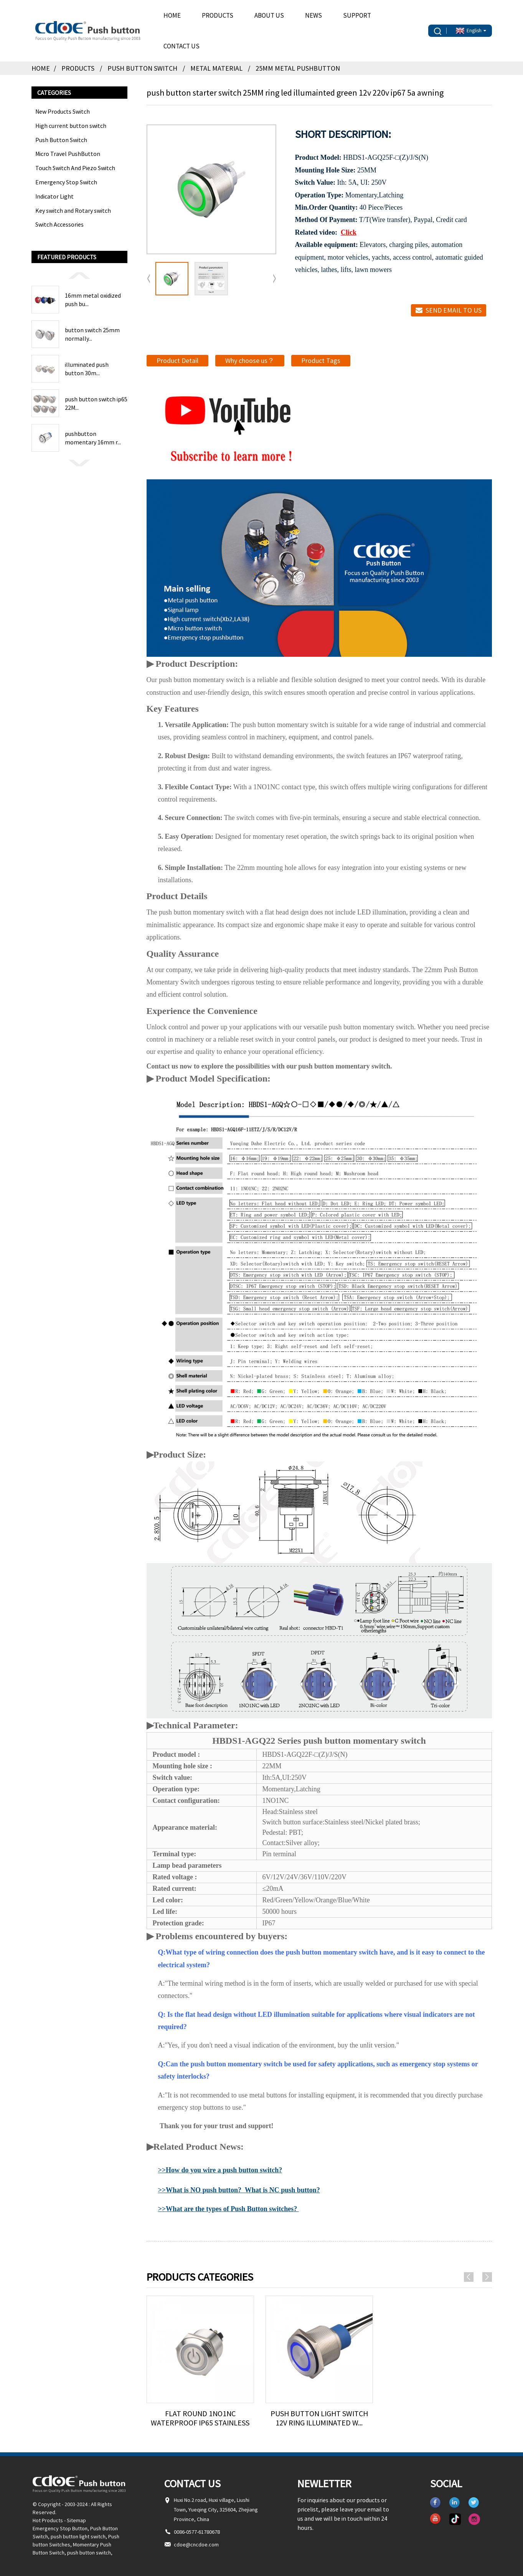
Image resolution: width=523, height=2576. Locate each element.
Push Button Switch (142, 68)
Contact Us (181, 46)
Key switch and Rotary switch (73, 210)
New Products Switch (62, 111)
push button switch (89, 2552)
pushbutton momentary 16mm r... (93, 438)
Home (172, 15)
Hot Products (48, 2520)
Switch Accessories (59, 224)
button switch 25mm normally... (92, 334)
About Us (269, 15)
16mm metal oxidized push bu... (93, 300)
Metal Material (216, 68)
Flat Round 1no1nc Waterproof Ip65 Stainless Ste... (200, 2418)
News (313, 15)
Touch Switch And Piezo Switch (75, 168)
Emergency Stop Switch (66, 182)
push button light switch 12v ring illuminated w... (319, 2418)
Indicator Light (54, 196)
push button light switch (78, 2536)
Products (217, 15)
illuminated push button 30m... (87, 369)
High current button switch (70, 125)
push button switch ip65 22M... (96, 403)
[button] (79, 275)
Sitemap (76, 2520)
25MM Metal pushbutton (298, 68)
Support (357, 15)
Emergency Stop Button (60, 2528)
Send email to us (454, 310)
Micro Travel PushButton (67, 153)
